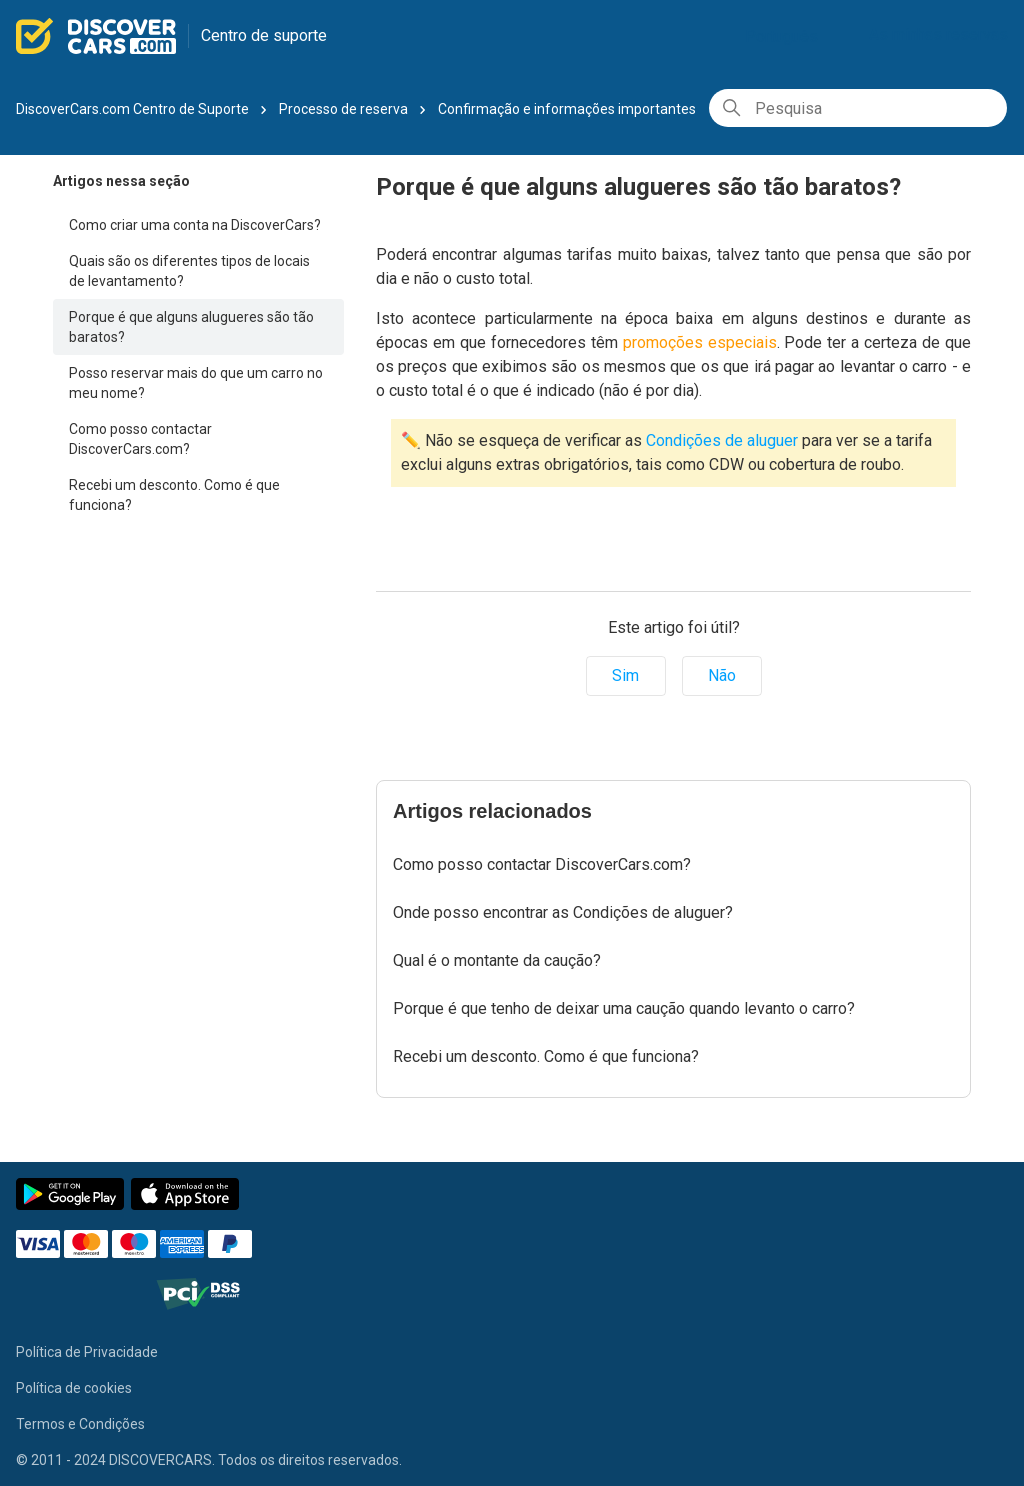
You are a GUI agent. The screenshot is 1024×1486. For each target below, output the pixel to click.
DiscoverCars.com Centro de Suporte (132, 109)
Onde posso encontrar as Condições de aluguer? (563, 912)
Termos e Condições (80, 1424)
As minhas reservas (938, 34)
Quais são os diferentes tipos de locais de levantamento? (189, 271)
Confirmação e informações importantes (567, 109)
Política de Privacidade (87, 1352)
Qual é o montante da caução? (497, 960)
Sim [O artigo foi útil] (625, 675)
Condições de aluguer (722, 440)
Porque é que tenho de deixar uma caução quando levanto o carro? (624, 1008)
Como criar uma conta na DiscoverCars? (195, 225)
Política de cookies (74, 1388)
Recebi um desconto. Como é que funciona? (174, 495)
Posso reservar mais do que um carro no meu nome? (196, 383)
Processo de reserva (343, 109)
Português (789, 36)
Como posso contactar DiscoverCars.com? (140, 439)
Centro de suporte (264, 35)
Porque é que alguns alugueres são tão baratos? (191, 327)
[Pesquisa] (858, 108)
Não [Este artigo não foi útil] (722, 675)
